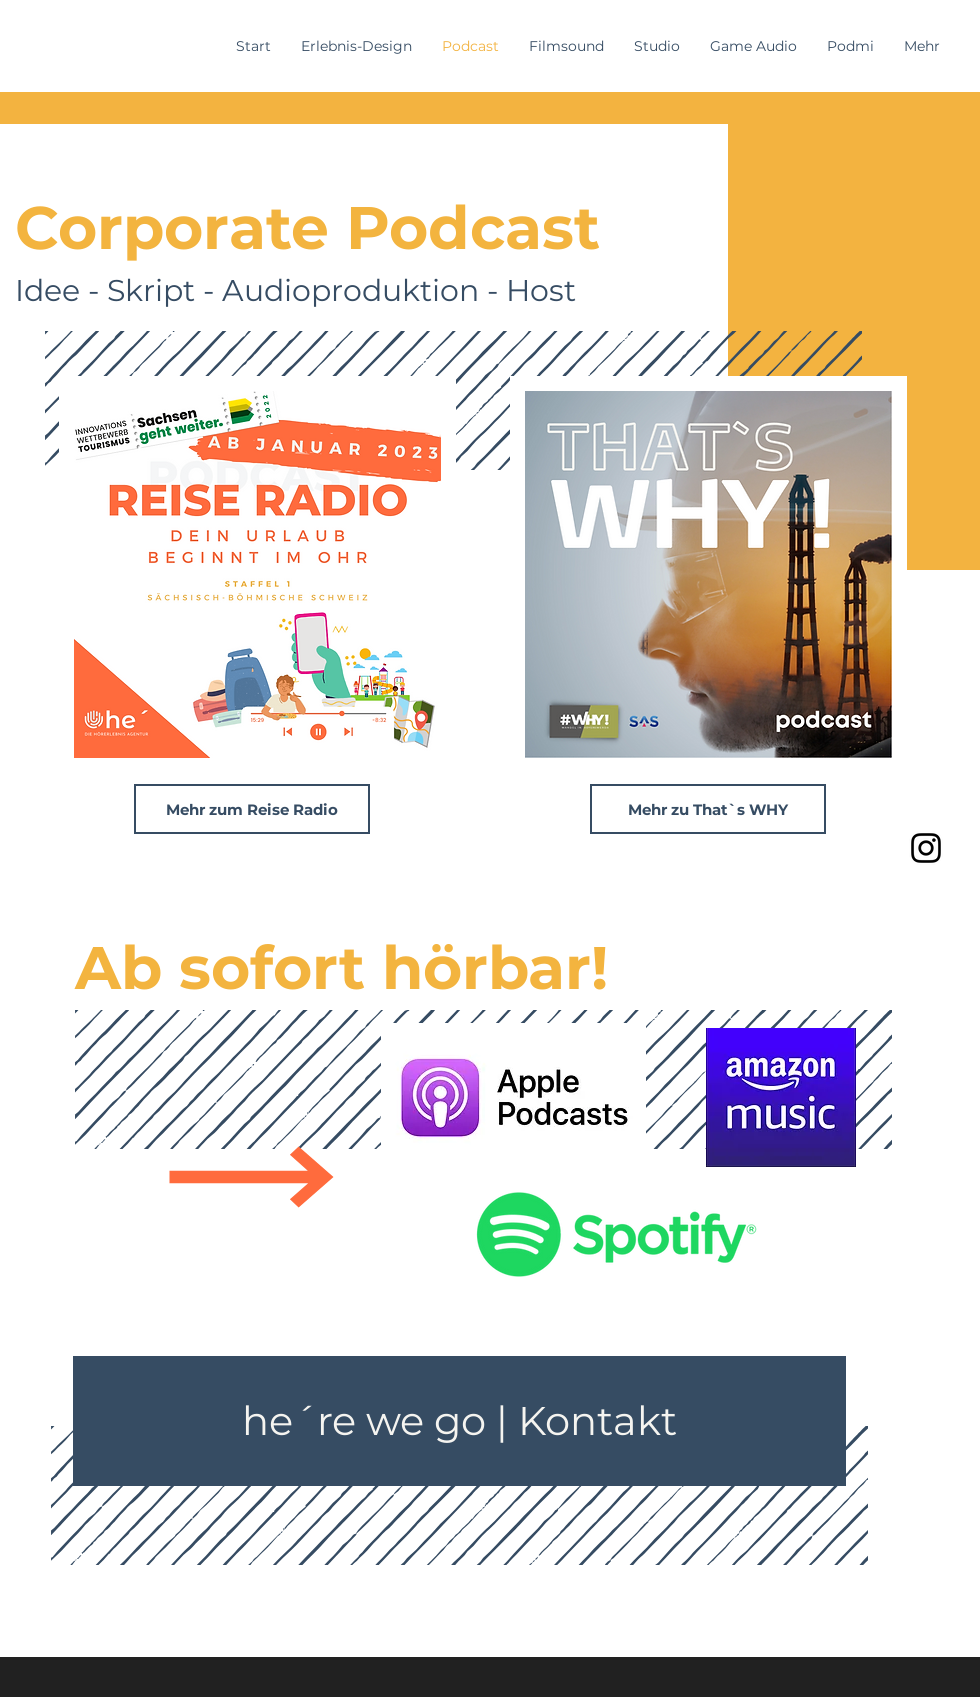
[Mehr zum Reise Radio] (252, 809)
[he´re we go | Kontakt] (459, 1421)
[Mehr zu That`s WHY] (708, 809)
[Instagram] (926, 848)
